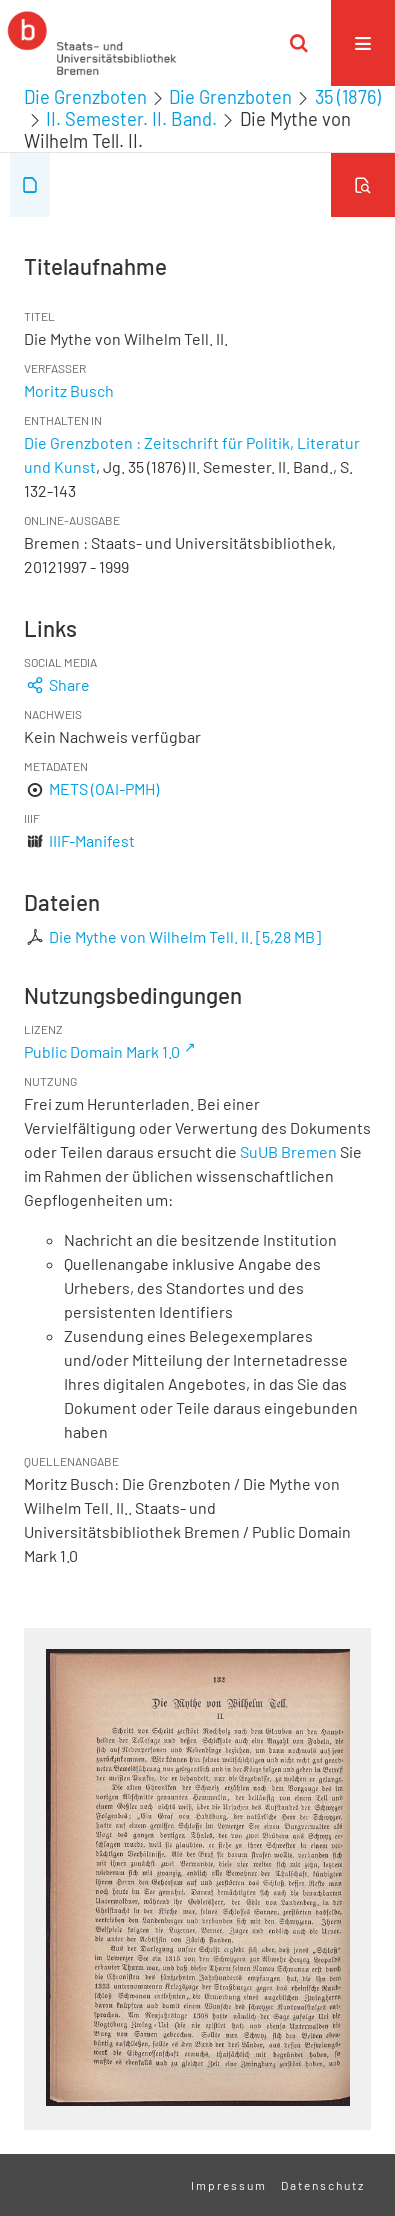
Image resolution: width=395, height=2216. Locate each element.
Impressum (229, 2185)
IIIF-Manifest (92, 840)
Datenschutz (323, 2185)
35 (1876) (348, 97)
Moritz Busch (69, 390)
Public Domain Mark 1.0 (102, 1051)
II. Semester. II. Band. (131, 119)
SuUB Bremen (288, 1151)
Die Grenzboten (85, 97)
